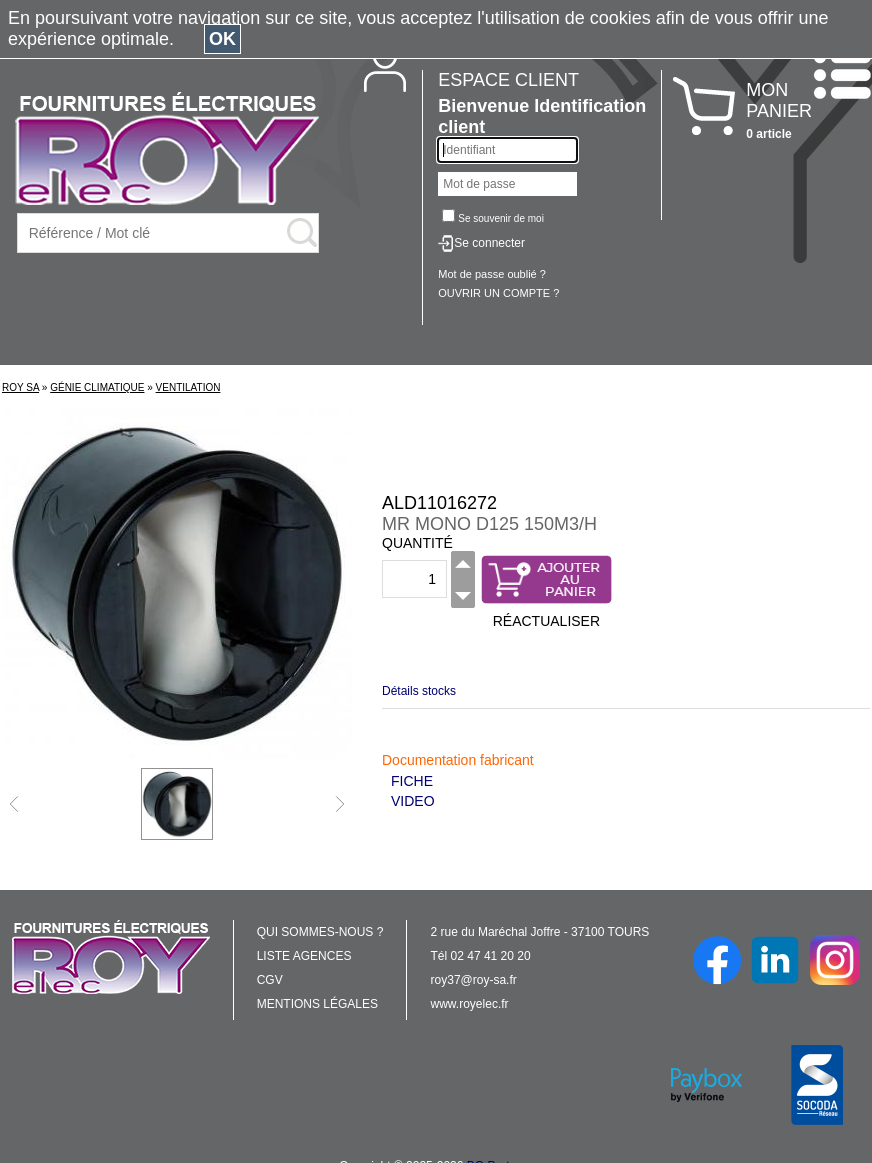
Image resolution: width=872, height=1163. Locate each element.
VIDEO (413, 801)
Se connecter (489, 243)
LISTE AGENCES (304, 956)
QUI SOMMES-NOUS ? (320, 932)
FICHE (412, 781)
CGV (270, 980)
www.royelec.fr (470, 1004)
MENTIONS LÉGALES (317, 1004)
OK (222, 39)
